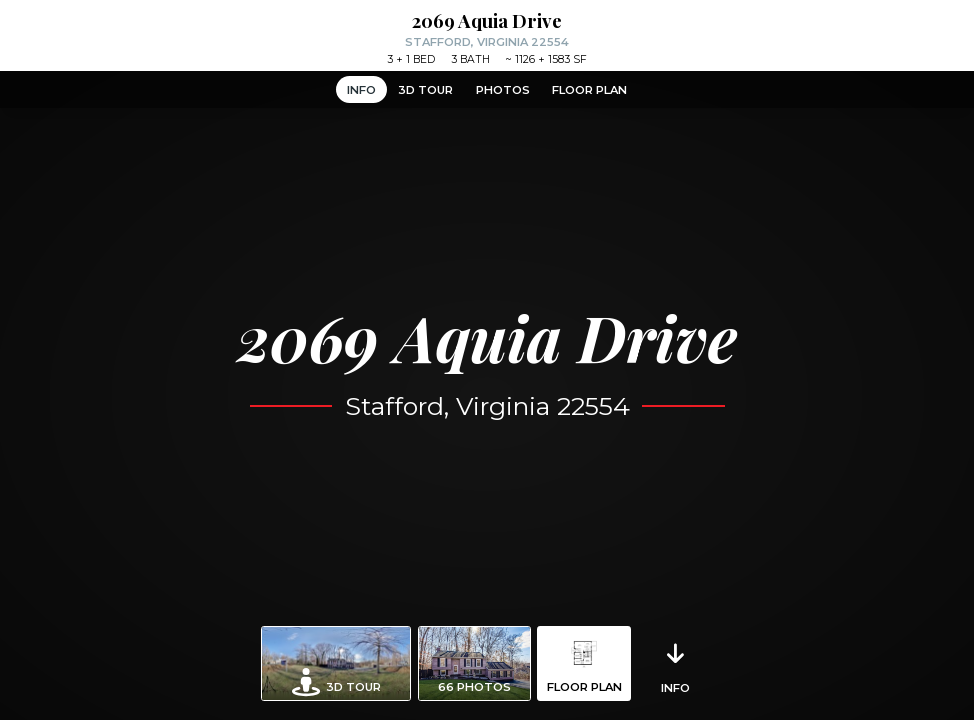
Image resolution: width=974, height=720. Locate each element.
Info (361, 90)
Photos (503, 90)
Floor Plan (589, 90)
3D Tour (425, 90)
